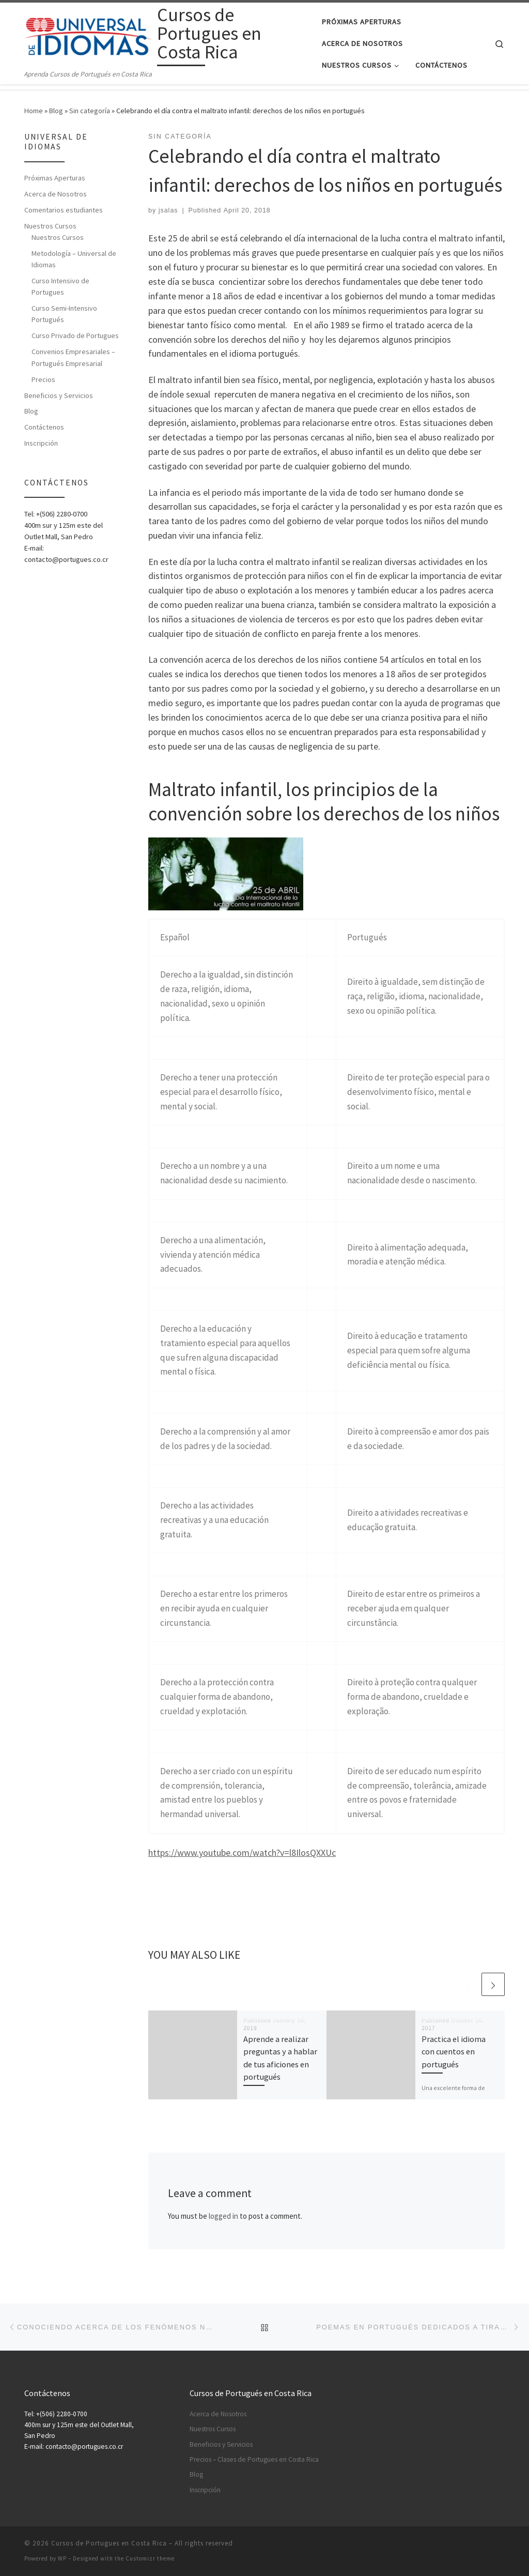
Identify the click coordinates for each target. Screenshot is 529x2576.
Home (33, 110)
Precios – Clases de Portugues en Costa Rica (254, 2459)
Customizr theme (150, 2558)
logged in (223, 2216)
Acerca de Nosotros (55, 194)
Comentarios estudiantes (63, 210)
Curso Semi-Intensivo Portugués (64, 313)
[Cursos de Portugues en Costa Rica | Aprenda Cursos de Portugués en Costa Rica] (88, 35)
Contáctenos (44, 427)
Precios (43, 379)
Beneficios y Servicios (58, 395)
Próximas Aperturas (54, 177)
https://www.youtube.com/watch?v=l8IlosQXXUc (242, 1852)
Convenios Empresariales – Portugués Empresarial (73, 357)
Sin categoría (89, 110)
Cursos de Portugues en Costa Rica (109, 2543)
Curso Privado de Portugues (75, 335)
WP (62, 2558)
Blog (56, 110)
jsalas (168, 210)
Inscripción (41, 443)
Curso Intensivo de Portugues (60, 286)
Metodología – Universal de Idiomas (74, 259)
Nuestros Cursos (50, 226)
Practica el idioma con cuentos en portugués (454, 2051)
